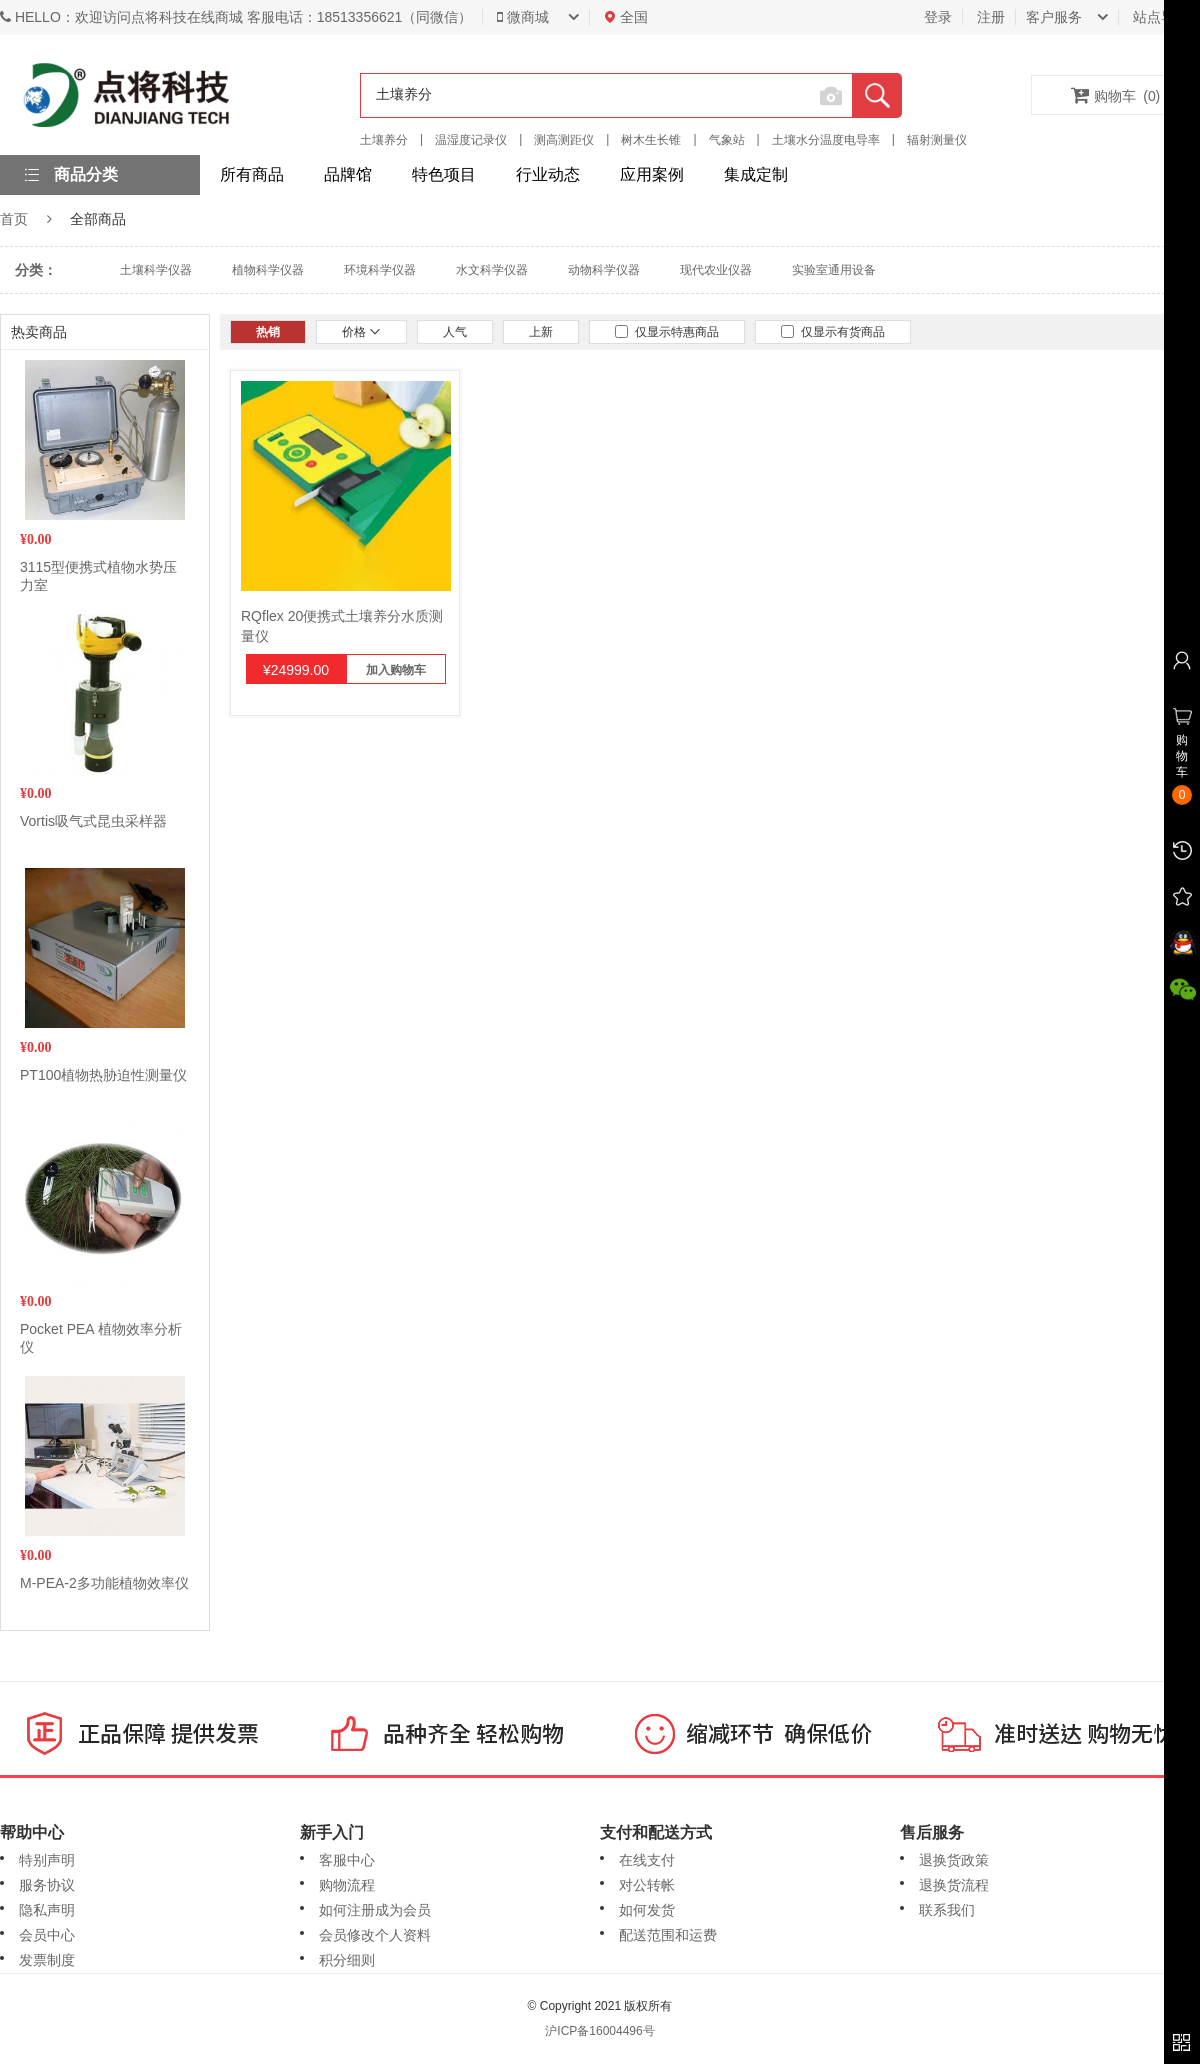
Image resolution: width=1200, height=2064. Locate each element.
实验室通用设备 (834, 270)
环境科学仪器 (380, 270)
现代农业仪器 (716, 270)
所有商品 (252, 174)
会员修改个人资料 (375, 1935)
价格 (361, 332)
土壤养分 (384, 140)
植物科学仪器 (268, 270)
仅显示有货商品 (833, 332)
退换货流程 (954, 1885)
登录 (938, 17)
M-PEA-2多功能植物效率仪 (104, 1583)
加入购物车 (396, 670)
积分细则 (347, 1960)
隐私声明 (47, 1910)
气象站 (727, 140)
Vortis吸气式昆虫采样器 (93, 821)
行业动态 (548, 174)
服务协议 (47, 1885)
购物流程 (347, 1885)
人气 (455, 332)
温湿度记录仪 (471, 140)
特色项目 (444, 174)
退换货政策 (954, 1860)
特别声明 (47, 1860)
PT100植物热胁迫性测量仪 (103, 1075)
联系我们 (947, 1910)
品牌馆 (348, 174)
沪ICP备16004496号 (599, 2031)
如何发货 (647, 1910)
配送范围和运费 (668, 1935)
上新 (541, 332)
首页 (14, 219)
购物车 (1116, 95)
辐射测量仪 (937, 140)
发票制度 (47, 1960)
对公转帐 (647, 1885)
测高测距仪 (564, 140)
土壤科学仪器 (156, 270)
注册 (991, 17)
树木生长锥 (651, 140)
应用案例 (652, 174)
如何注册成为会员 (375, 1910)
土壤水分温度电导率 (826, 140)
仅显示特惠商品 (667, 332)
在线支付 (647, 1860)
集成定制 (756, 174)
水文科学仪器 (492, 270)
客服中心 (347, 1860)
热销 (268, 332)
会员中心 (47, 1935)
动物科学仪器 (604, 270)
